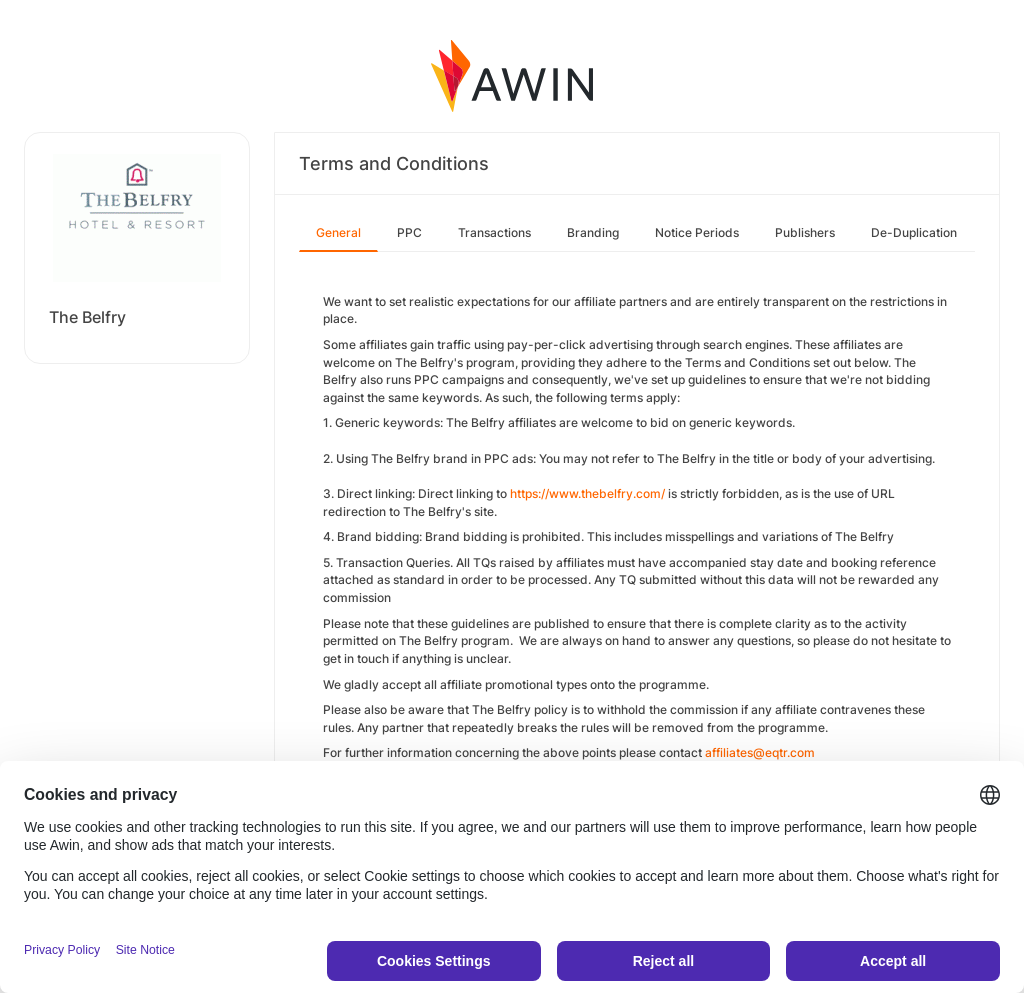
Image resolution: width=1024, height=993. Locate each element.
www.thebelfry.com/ (607, 493)
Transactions (494, 232)
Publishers (805, 232)
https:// (529, 493)
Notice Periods (697, 232)
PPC (409, 232)
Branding (593, 232)
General (338, 232)
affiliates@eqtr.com (760, 752)
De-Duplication (914, 232)
